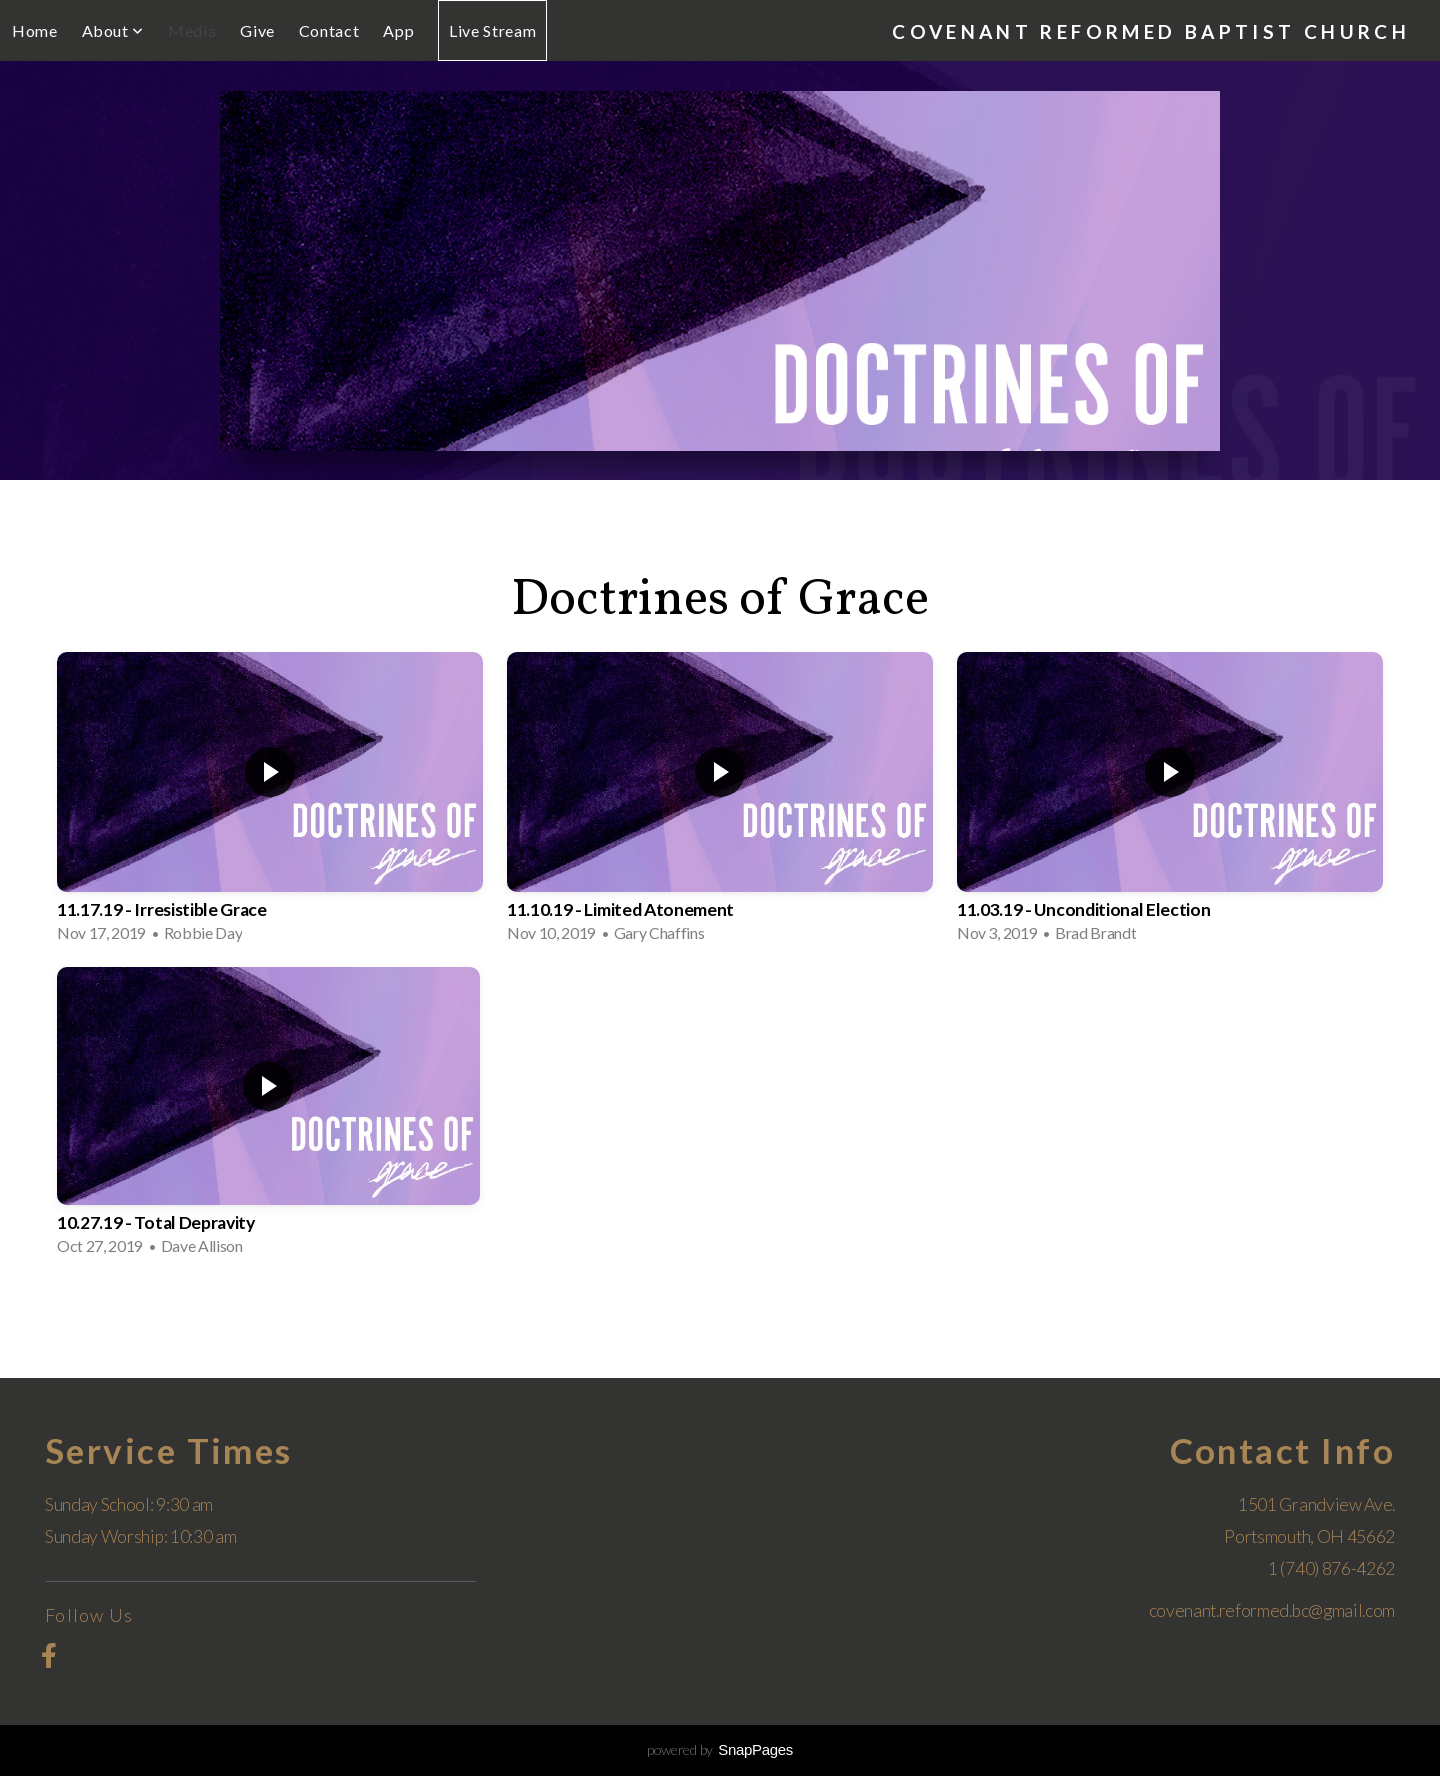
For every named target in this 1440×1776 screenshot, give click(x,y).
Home (35, 30)
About (113, 30)
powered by (720, 1749)
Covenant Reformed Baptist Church (1151, 31)
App (398, 30)
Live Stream (492, 30)
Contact (329, 30)
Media (192, 30)
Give (257, 30)
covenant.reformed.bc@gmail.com (1272, 1610)
